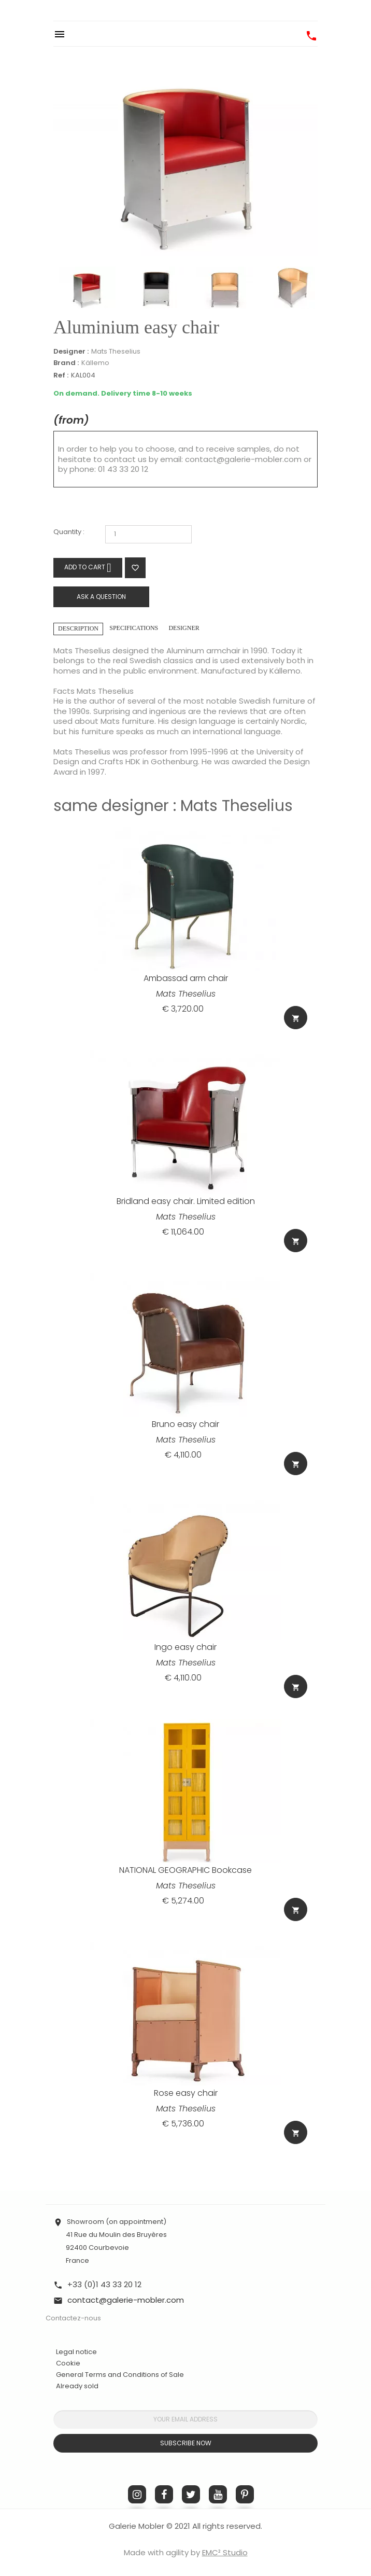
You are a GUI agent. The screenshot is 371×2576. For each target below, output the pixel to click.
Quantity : (68, 532)
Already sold (77, 2386)
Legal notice (76, 2352)
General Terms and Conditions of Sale (120, 2374)
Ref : (60, 375)
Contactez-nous (73, 2318)
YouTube (218, 2494)
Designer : (71, 351)
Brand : (66, 363)
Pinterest (245, 2494)
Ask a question (101, 596)
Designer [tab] (183, 628)
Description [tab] (78, 628)
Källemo (95, 363)
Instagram (137, 2494)
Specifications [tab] (133, 628)
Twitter (191, 2494)
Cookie (68, 2363)
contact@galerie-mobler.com (243, 459)
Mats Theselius (115, 351)
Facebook (164, 2494)
